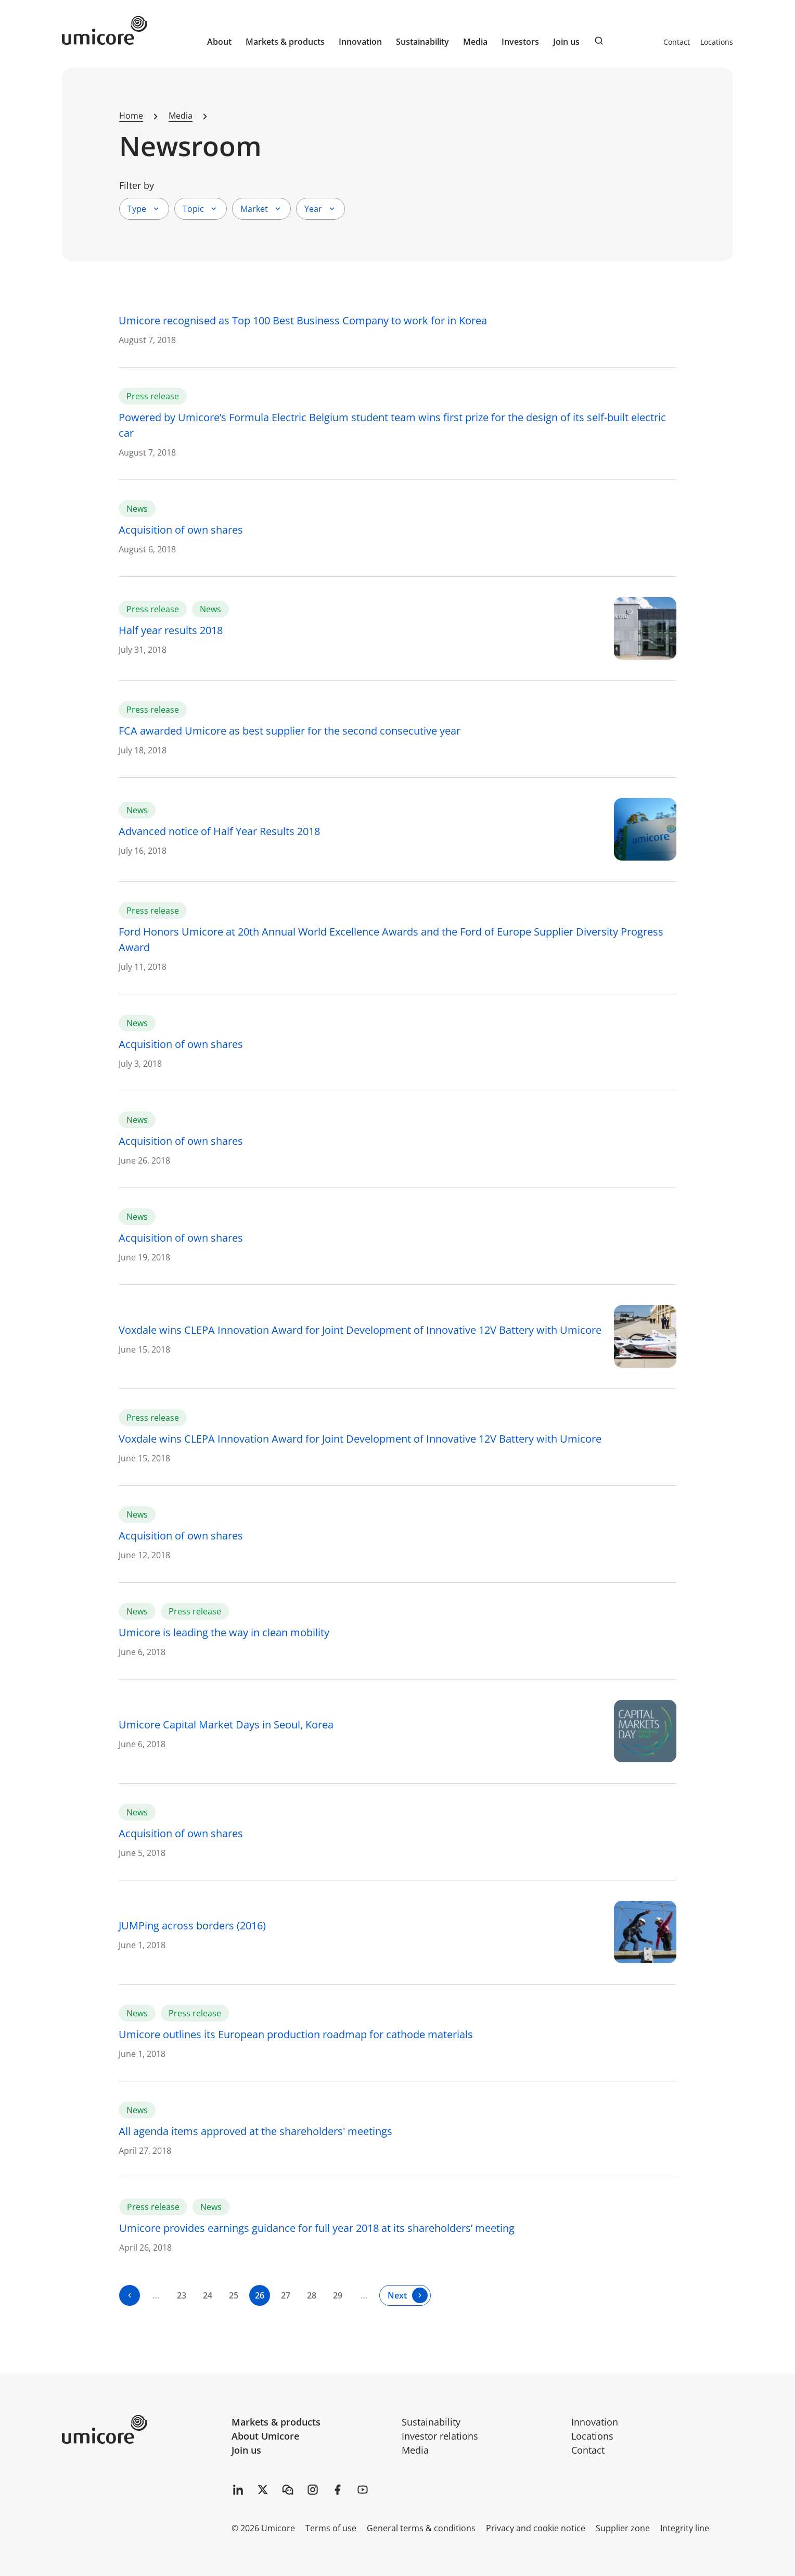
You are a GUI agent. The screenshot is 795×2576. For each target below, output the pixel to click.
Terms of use (330, 2528)
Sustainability (431, 2422)
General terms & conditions (421, 2528)
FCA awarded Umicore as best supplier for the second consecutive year (289, 731)
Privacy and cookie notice (535, 2528)
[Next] (405, 2295)
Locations (716, 42)
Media (415, 2450)
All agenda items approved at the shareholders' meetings (255, 2131)
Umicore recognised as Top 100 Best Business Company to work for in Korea (303, 320)
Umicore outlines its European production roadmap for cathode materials (296, 2034)
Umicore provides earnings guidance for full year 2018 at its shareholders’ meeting (317, 2228)
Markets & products (276, 2422)
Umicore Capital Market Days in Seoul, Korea (226, 1725)
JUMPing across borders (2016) (192, 1925)
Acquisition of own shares (181, 530)
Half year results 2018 (171, 630)
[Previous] (129, 2295)
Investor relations (440, 2436)
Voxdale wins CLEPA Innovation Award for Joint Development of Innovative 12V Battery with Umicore (360, 1330)
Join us (246, 2450)
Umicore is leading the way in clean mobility (224, 1632)
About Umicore (265, 2436)
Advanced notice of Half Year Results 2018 (219, 831)
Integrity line (684, 2528)
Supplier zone (623, 2528)
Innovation (360, 41)
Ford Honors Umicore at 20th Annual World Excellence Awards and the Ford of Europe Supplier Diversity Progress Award (391, 939)
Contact (676, 42)
